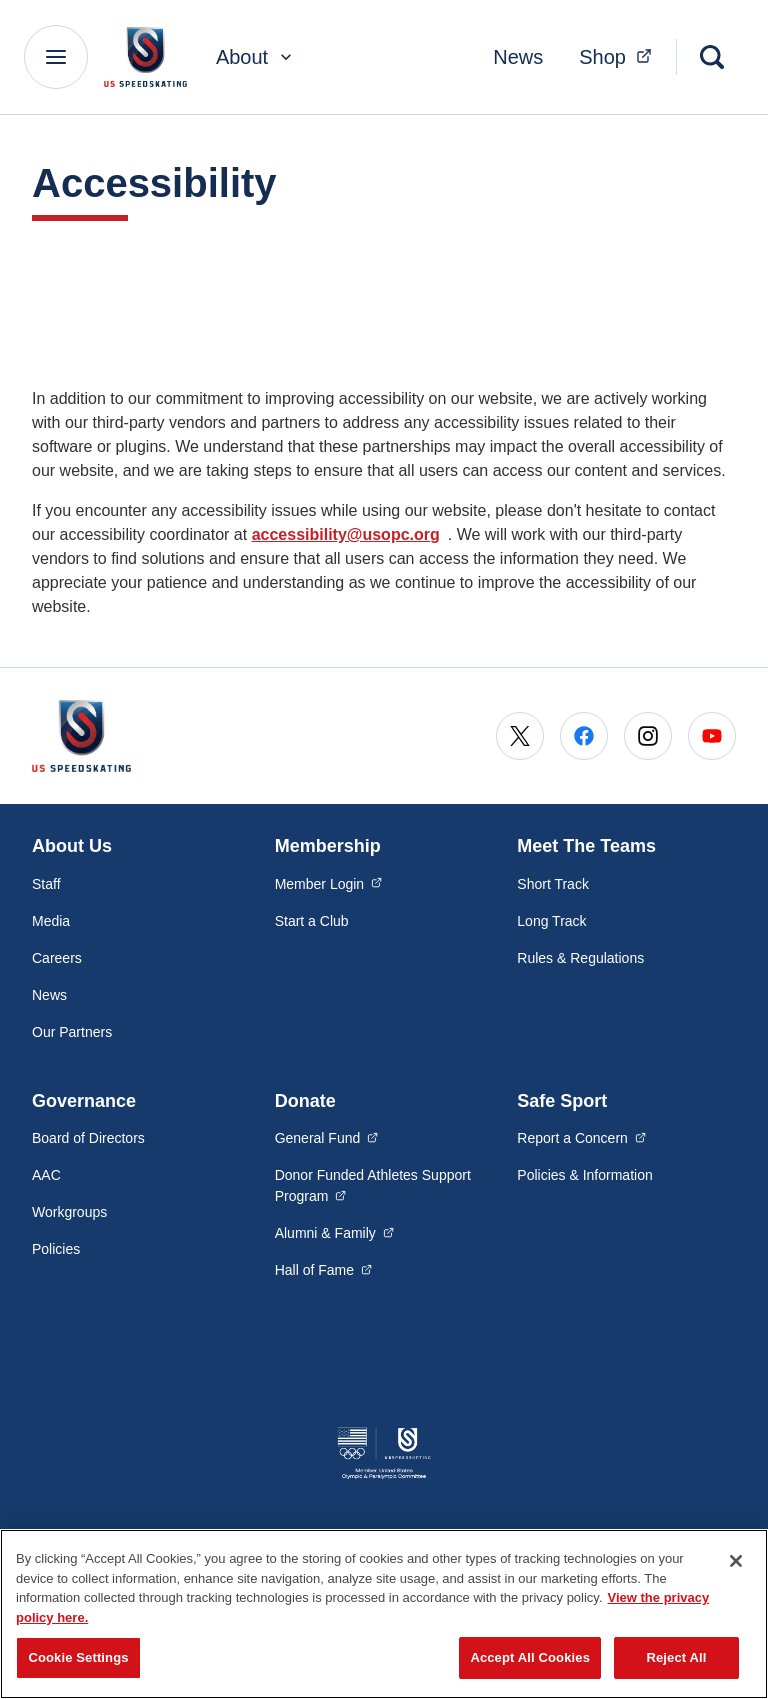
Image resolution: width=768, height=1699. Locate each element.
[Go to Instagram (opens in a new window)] (648, 736)
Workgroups (69, 1212)
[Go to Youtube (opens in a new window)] (712, 736)
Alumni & (334, 1232)
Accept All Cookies (530, 1657)
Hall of (324, 1269)
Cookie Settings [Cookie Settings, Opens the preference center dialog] (78, 1657)
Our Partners (72, 1032)
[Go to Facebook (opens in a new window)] (584, 736)
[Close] (736, 1561)
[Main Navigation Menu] (56, 57)
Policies (56, 1249)
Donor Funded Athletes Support (373, 1185)
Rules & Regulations (580, 958)
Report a (581, 1137)
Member (329, 883)
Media (51, 921)
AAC (46, 1175)
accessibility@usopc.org (346, 534)
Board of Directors (88, 1138)
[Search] (712, 57)
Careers (57, 958)
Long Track (551, 921)
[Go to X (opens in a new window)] (520, 736)
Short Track (553, 884)
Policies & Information (584, 1175)
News (518, 57)
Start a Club (312, 921)
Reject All (676, 1657)
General (327, 1137)
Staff (46, 884)
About (256, 57)
